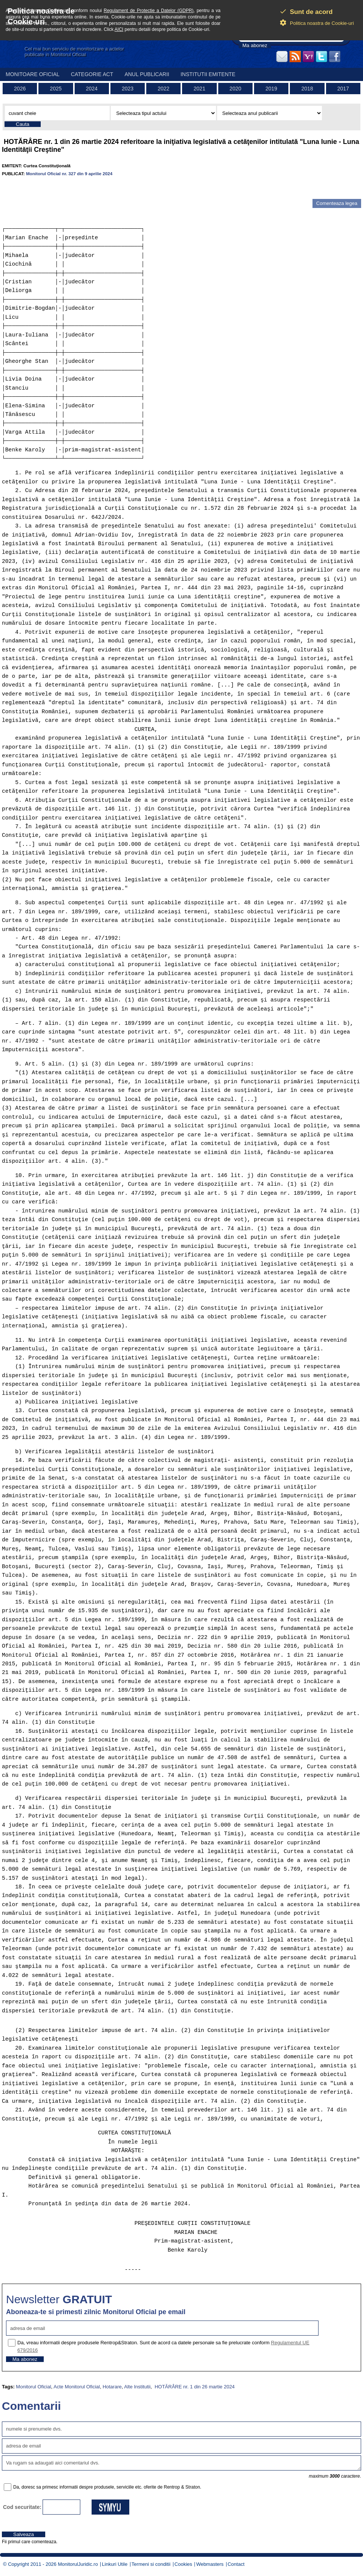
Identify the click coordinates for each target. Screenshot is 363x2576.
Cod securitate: (22, 2507)
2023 (127, 89)
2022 (163, 89)
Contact (236, 2564)
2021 (199, 89)
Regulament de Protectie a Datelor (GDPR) (148, 10)
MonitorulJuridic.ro (78, 2564)
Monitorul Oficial (33, 2386)
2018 (307, 89)
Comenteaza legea (336, 203)
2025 (55, 89)
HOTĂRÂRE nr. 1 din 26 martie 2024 (194, 2386)
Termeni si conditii (151, 2564)
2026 (20, 89)
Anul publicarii (146, 74)
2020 (235, 89)
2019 (271, 89)
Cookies (183, 2564)
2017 (343, 89)
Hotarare (112, 2386)
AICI (119, 29)
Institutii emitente (208, 74)
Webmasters (210, 2564)
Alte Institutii (137, 2386)
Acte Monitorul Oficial (77, 2386)
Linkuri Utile (114, 2564)
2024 (92, 89)
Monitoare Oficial (33, 74)
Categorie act (92, 74)
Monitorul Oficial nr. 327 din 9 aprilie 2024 (69, 173)
